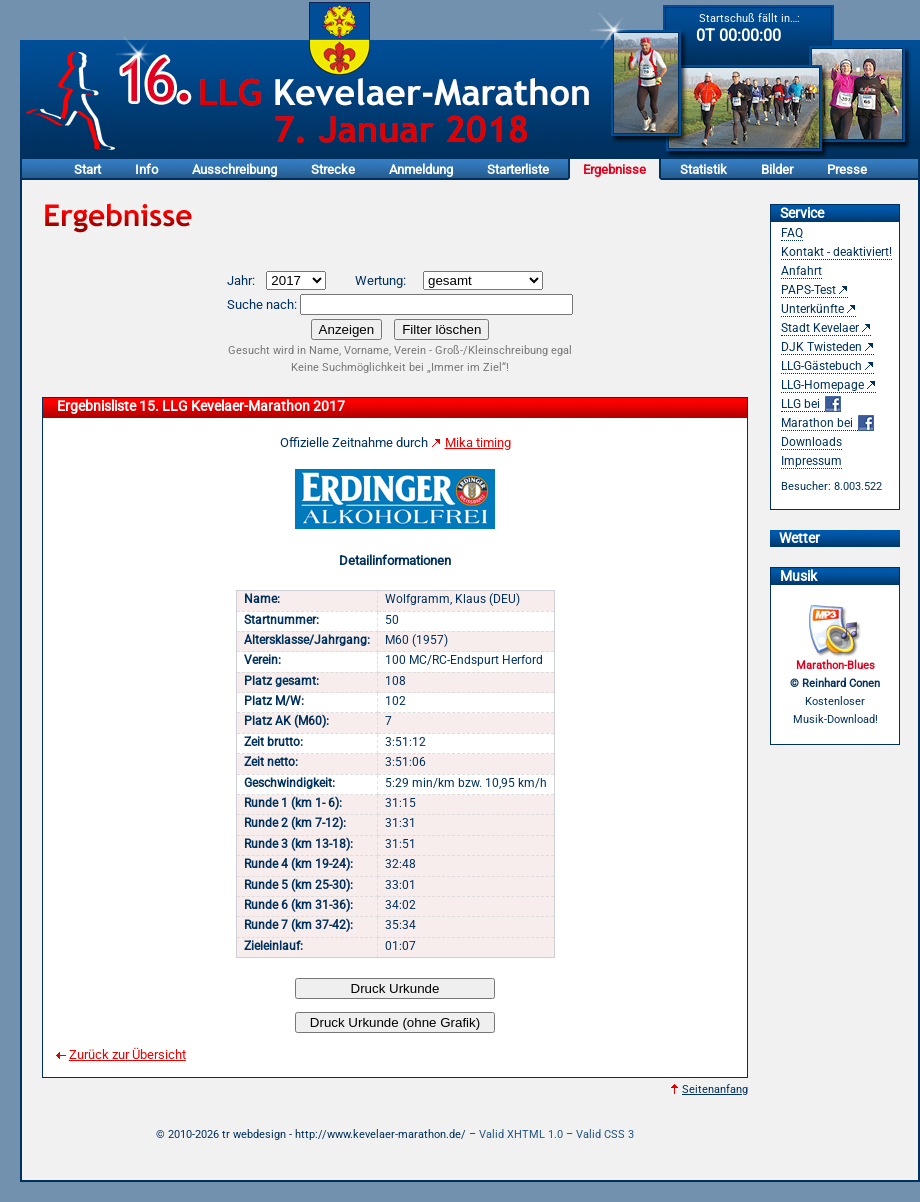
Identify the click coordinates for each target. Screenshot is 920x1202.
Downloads (811, 442)
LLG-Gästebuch (821, 366)
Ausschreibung (234, 169)
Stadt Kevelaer (820, 328)
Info (146, 169)
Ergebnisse (614, 169)
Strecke (333, 169)
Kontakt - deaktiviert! (836, 252)
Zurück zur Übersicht (127, 1054)
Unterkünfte (812, 309)
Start (87, 169)
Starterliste (518, 169)
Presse (847, 169)
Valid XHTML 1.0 (521, 1134)
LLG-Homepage (822, 385)
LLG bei (811, 404)
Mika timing (478, 442)
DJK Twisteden (821, 347)
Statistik (703, 169)
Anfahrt (801, 271)
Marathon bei (827, 423)
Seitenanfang (715, 1089)
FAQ (792, 233)
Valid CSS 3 (605, 1134)
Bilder (777, 169)
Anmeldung (421, 169)
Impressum (811, 461)
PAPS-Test (808, 290)
